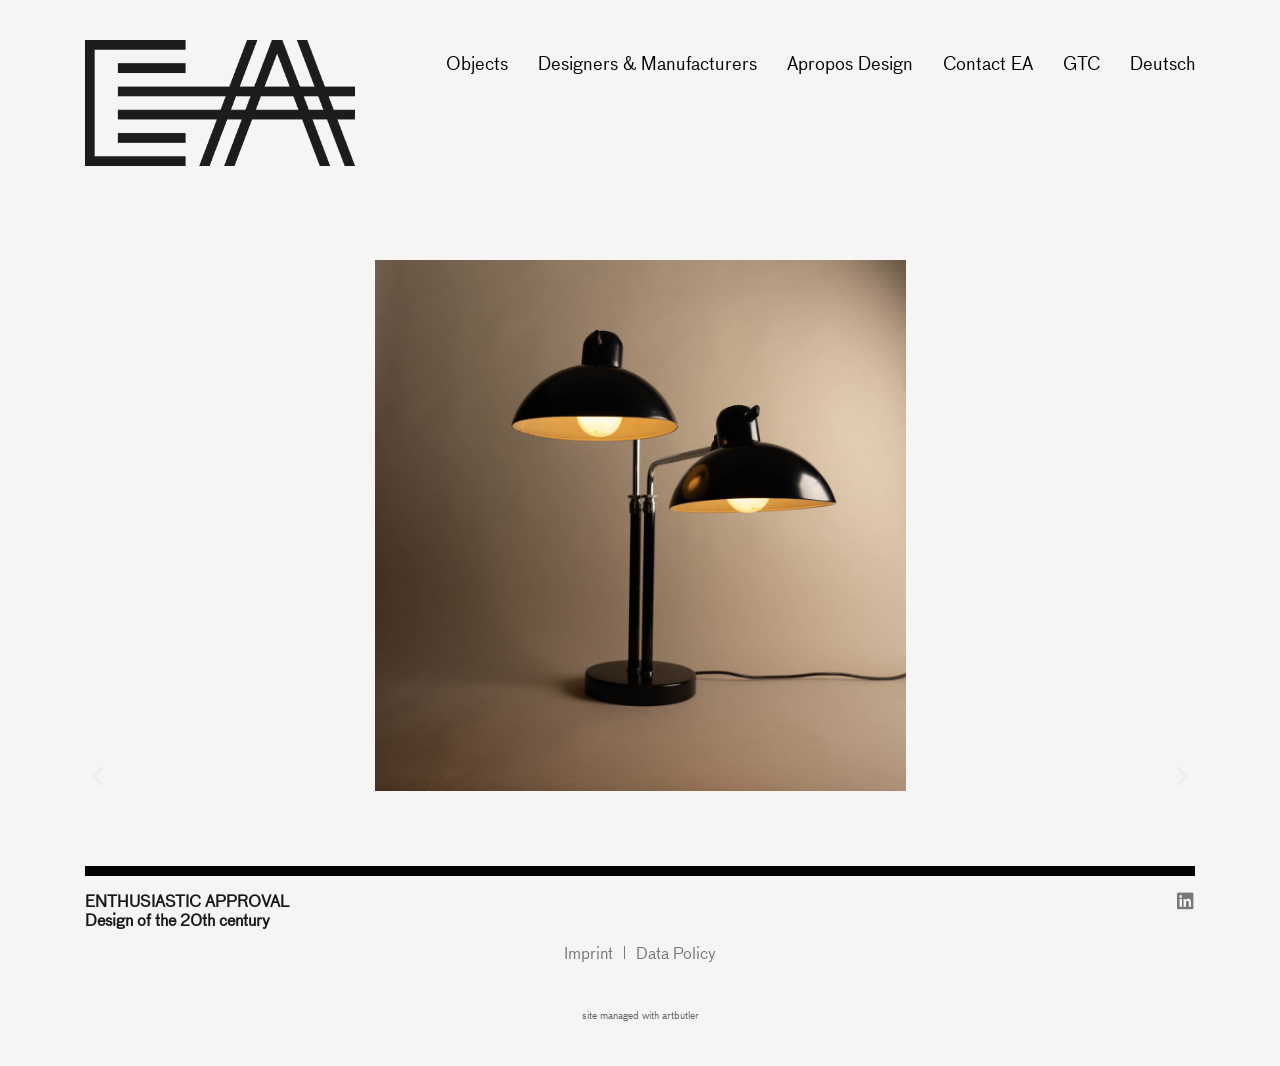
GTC (1081, 62)
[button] (97, 775)
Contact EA (988, 62)
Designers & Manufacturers (647, 62)
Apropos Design (850, 62)
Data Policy (676, 952)
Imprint (588, 952)
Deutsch (1162, 62)
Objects (477, 62)
